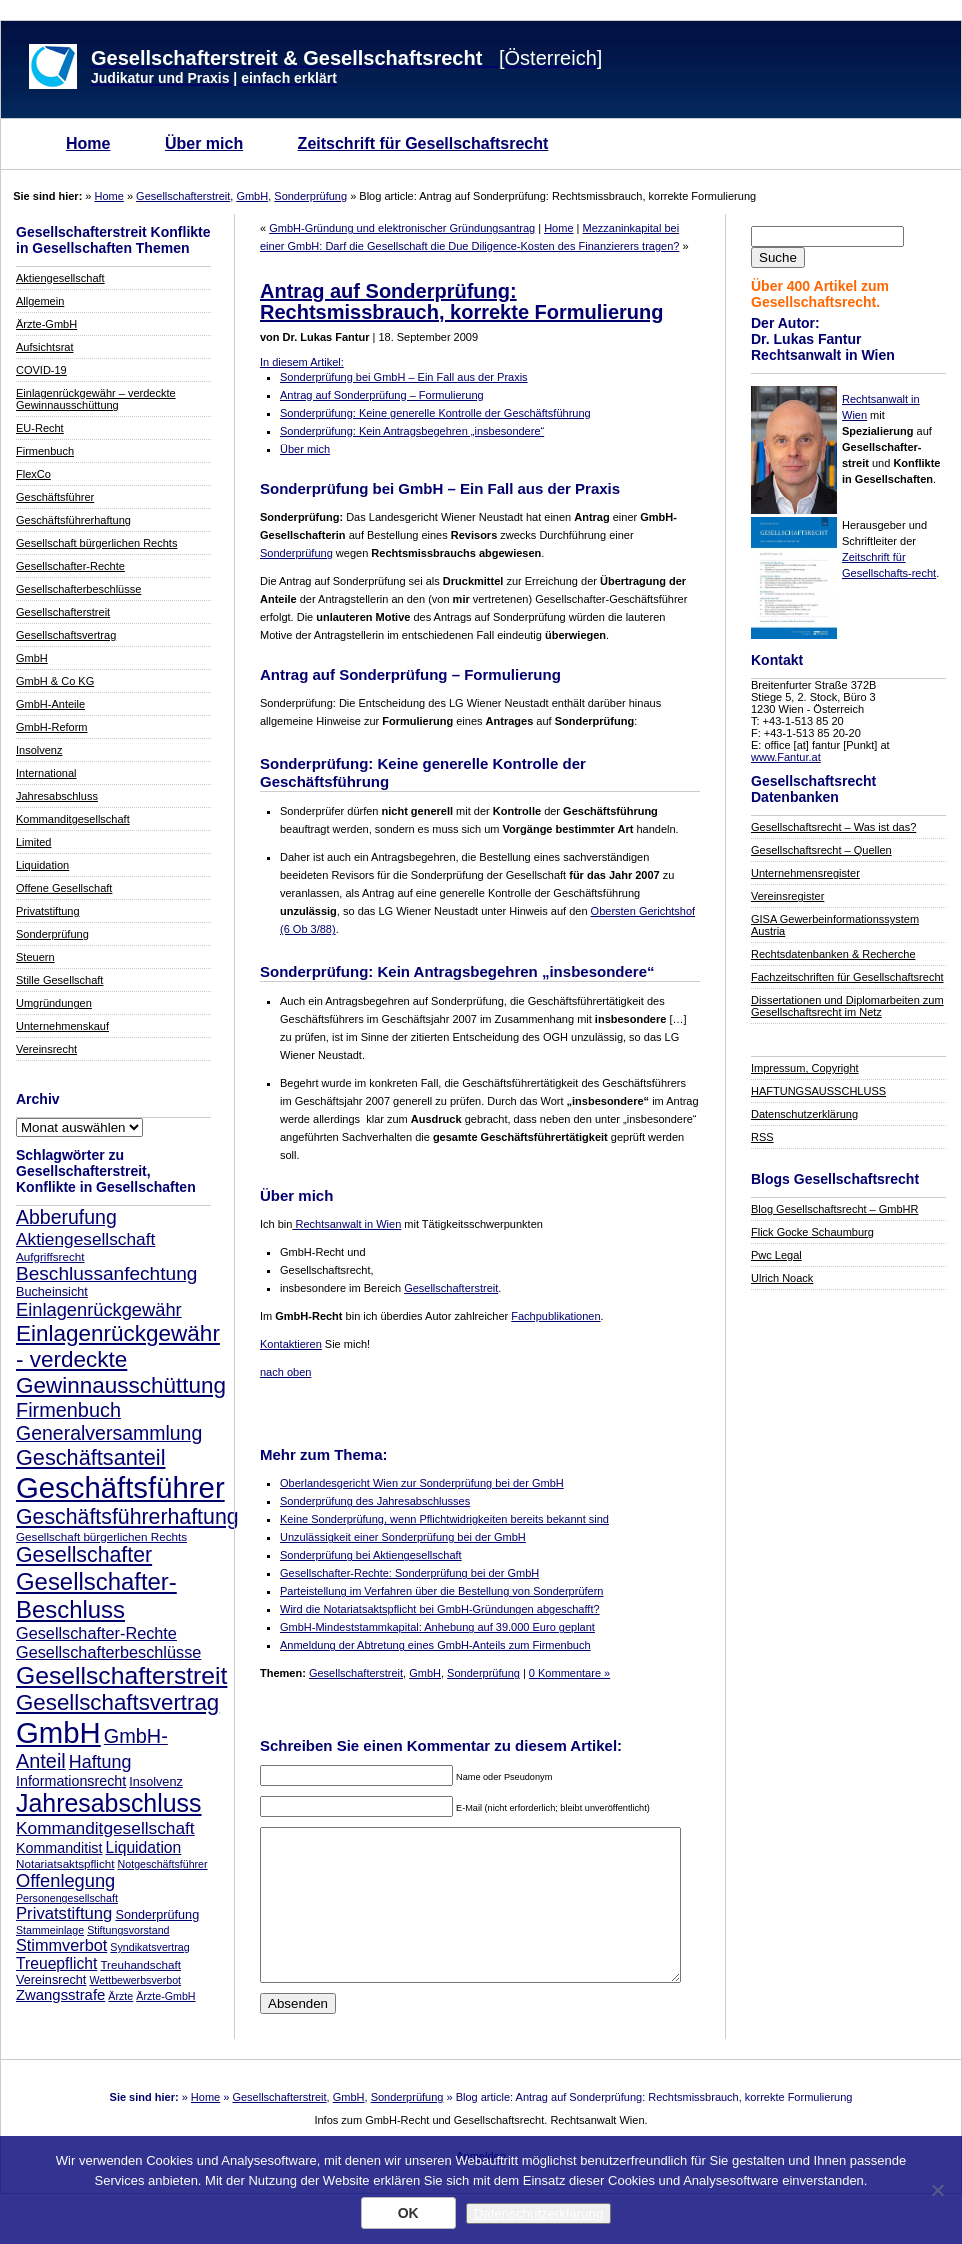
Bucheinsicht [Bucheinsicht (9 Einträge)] (52, 1292)
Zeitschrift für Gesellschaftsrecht (423, 143)
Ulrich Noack (782, 1278)
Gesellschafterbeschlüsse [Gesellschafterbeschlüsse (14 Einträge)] (108, 1652)
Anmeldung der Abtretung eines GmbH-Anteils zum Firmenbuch (435, 1645)
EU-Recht (40, 428)
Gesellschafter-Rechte (70, 566)
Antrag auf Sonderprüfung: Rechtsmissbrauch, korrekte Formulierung (461, 301)
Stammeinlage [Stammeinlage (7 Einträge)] (50, 1930)
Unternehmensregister (805, 873)
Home (88, 143)
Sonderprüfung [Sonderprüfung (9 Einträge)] (157, 1915)
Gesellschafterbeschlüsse (78, 589)
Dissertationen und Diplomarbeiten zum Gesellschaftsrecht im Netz (847, 1006)
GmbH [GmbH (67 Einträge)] (58, 1732)
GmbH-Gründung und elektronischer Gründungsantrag (402, 228)
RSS (762, 1137)
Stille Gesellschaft (59, 980)
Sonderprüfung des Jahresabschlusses (375, 1501)
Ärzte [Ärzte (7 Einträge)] (120, 1996)
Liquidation (42, 865)
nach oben (285, 1372)
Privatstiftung (48, 911)
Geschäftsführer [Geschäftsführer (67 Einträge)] (120, 1487)
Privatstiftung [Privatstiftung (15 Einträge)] (64, 1913)
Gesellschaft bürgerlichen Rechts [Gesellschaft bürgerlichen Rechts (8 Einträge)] (101, 1536)
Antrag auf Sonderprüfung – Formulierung (382, 395)
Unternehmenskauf (62, 1026)
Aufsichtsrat (44, 347)
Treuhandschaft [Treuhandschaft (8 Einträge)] (140, 1964)
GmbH (252, 196)
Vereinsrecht (46, 1049)
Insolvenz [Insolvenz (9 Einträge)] (155, 1782)
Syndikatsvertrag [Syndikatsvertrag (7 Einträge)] (149, 1947)
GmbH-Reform (52, 727)
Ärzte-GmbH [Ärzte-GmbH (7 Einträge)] (165, 1996)
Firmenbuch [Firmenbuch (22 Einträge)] (68, 1410)
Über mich (204, 143)
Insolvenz (39, 750)
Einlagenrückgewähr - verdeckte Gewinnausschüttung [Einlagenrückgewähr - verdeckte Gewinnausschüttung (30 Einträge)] (121, 1359)
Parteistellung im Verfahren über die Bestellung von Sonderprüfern (441, 1591)
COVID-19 (41, 370)
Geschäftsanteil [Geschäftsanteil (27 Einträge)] (90, 1457)
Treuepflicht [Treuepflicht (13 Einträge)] (56, 1963)
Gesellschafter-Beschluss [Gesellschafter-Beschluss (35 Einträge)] (96, 1595)
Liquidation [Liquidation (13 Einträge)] (143, 1847)
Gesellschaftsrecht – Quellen (821, 850)
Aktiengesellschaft (60, 278)
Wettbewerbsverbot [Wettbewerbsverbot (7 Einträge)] (135, 1980)
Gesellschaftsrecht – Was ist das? (833, 827)
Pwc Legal (776, 1255)
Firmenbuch (45, 451)
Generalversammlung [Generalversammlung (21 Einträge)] (109, 1433)
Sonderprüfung (310, 196)
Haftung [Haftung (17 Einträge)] (100, 1762)
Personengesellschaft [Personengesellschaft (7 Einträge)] (67, 1898)
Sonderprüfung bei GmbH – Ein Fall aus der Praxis (404, 377)
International (46, 773)
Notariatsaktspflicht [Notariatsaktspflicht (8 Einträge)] (65, 1863)
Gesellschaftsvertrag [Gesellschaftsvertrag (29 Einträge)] (117, 1702)
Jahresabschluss (57, 796)
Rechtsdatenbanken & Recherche (833, 954)
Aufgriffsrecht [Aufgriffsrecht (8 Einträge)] (50, 1256)
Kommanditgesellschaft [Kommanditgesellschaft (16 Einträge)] (105, 1828)
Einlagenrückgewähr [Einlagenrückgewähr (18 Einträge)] (99, 1309)
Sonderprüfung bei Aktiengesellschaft (371, 1555)
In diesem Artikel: (302, 362)
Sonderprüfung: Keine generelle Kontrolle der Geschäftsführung (435, 413)
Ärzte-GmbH (46, 324)
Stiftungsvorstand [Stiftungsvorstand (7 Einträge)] (128, 1930)
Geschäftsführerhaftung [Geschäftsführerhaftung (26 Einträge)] (127, 1517)
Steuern (35, 957)
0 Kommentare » (569, 1673)
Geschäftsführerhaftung (73, 520)
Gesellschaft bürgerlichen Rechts (96, 543)
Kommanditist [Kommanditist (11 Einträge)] (59, 1848)
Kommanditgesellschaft (73, 819)
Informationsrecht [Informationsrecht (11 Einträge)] (71, 1781)
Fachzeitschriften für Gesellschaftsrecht (847, 977)
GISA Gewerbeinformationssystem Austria (835, 925)
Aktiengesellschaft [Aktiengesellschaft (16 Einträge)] (85, 1239)
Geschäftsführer (55, 497)
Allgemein (40, 301)
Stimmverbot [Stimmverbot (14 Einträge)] (61, 1945)
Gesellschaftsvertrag (66, 635)
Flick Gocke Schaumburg (812, 1232)
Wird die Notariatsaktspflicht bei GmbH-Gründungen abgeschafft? (440, 1609)
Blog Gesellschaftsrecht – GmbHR (835, 1209)
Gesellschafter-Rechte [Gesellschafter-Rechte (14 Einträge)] (96, 1633)
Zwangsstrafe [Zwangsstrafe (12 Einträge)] (60, 1995)
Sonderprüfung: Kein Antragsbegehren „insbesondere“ (412, 431)
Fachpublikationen (555, 1316)
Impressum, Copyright (805, 1068)
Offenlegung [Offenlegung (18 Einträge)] (65, 1880)
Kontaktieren (291, 1344)
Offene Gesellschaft (64, 888)
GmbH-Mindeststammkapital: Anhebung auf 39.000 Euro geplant (437, 1627)
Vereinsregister (787, 896)
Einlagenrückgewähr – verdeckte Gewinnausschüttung (96, 399)
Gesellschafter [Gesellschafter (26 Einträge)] (84, 1555)
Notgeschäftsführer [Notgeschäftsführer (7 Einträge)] (163, 1864)
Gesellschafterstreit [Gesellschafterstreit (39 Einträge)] (121, 1675)
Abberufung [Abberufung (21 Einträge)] (66, 1217)
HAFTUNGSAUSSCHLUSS (818, 1091)
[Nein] (937, 2190)
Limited (33, 842)
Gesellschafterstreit (183, 196)
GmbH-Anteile (50, 704)
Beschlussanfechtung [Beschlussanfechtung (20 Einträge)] (106, 1273)
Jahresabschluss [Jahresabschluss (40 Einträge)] (109, 1803)
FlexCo (33, 474)
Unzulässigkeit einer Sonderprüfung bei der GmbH (403, 1537)
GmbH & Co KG (55, 681)
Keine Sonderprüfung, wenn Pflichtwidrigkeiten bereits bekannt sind (444, 1519)
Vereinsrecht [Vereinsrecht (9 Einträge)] (51, 1980)
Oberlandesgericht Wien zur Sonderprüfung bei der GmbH (422, 1483)
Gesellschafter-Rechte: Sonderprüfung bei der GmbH (409, 1573)
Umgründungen (54, 1003)
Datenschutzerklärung (804, 1114)
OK (408, 2213)
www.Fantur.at (786, 757)
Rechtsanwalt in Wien (346, 1224)
